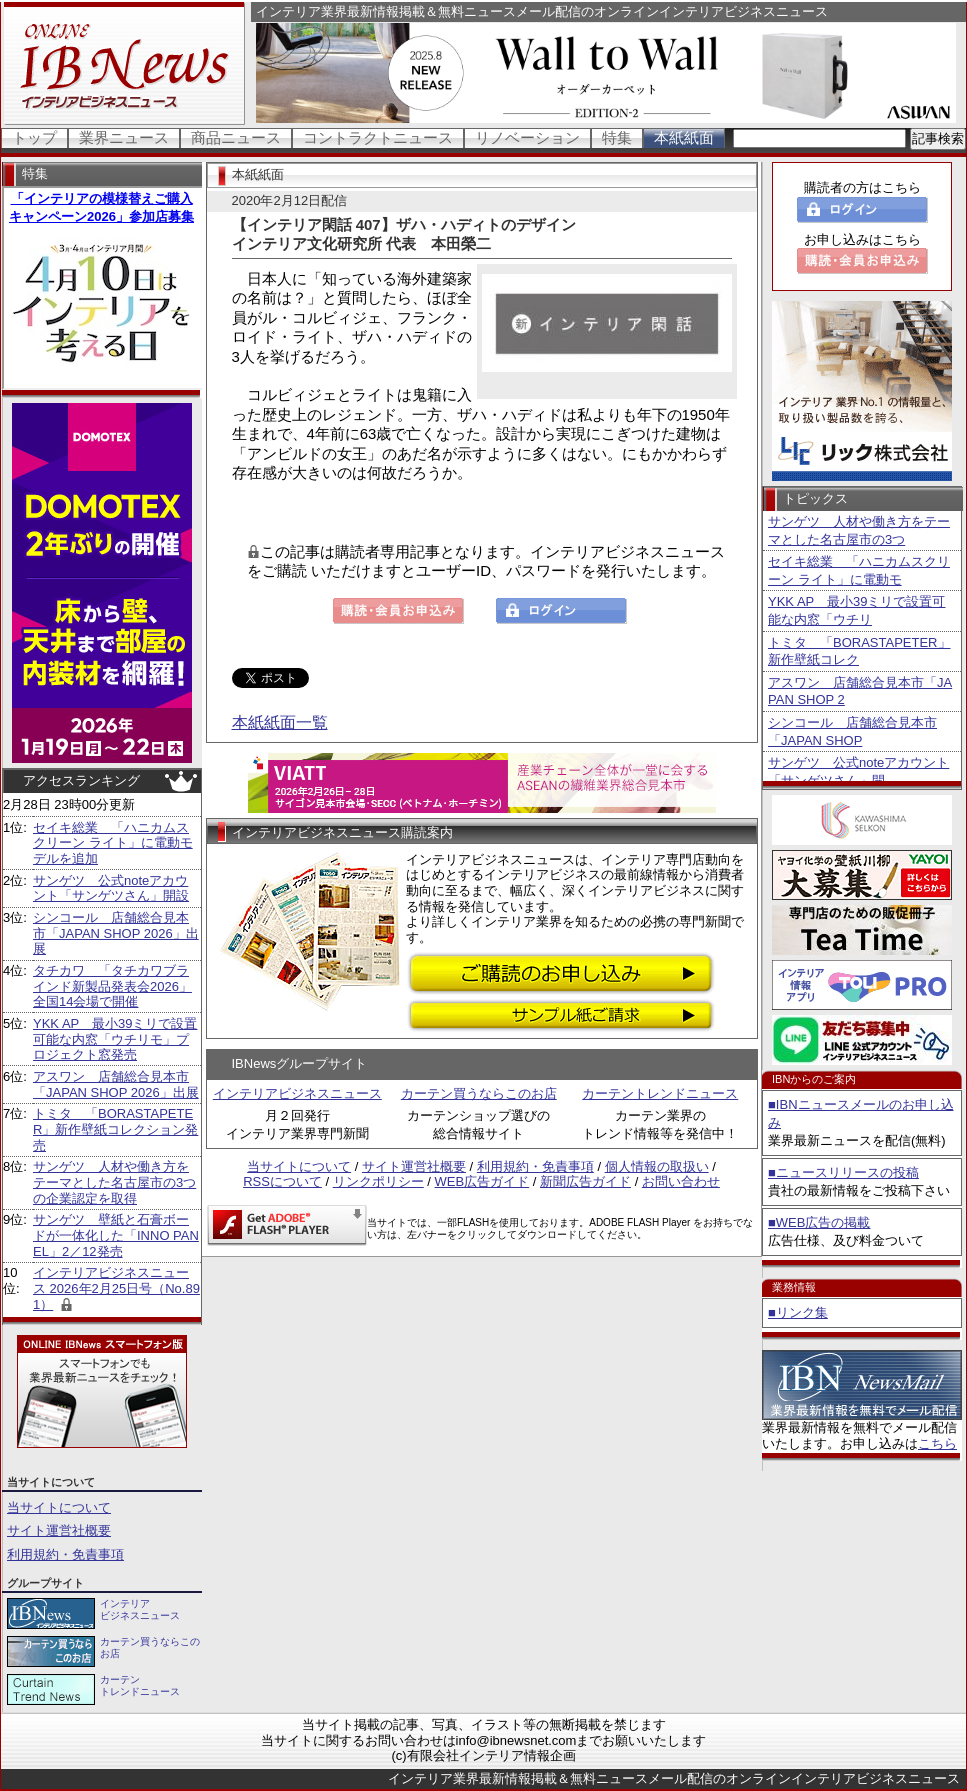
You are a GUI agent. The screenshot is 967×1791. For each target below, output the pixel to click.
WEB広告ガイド (482, 1181)
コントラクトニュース (378, 137)
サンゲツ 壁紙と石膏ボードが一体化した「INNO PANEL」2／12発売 (116, 1235)
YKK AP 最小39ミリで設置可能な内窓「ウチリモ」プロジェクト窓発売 (115, 1039)
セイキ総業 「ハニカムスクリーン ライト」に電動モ (859, 570)
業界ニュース (124, 137)
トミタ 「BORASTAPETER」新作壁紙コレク (859, 651)
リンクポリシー (378, 1181)
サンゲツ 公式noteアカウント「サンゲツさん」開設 (111, 888)
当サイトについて (59, 1507)
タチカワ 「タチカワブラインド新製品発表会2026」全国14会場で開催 (112, 986)
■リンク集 (798, 1312)
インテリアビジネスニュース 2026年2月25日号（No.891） (116, 1288)
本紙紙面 (684, 137)
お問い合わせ (681, 1181)
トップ (34, 137)
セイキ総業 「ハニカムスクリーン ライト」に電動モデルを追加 (113, 843)
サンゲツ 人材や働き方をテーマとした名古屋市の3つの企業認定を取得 (114, 1182)
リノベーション (527, 137)
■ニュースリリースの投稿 (843, 1172)
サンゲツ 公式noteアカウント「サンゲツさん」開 (858, 771)
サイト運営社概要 (59, 1530)
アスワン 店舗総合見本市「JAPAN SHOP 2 (860, 691)
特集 (617, 137)
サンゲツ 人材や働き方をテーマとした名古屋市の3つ (859, 530)
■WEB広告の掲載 (819, 1222)
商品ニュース (236, 137)
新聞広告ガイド (585, 1181)
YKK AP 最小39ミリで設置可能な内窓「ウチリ (856, 610)
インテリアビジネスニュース (297, 1093)
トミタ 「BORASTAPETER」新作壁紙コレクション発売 (115, 1129)
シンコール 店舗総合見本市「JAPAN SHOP (852, 731)
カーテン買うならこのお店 (479, 1093)
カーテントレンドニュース (660, 1093)
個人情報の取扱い (657, 1166)
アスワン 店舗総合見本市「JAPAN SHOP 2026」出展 (116, 1084)
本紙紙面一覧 (280, 722)
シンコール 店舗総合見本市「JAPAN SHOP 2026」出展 (116, 933)
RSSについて (282, 1181)
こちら (937, 1443)
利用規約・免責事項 (65, 1554)
